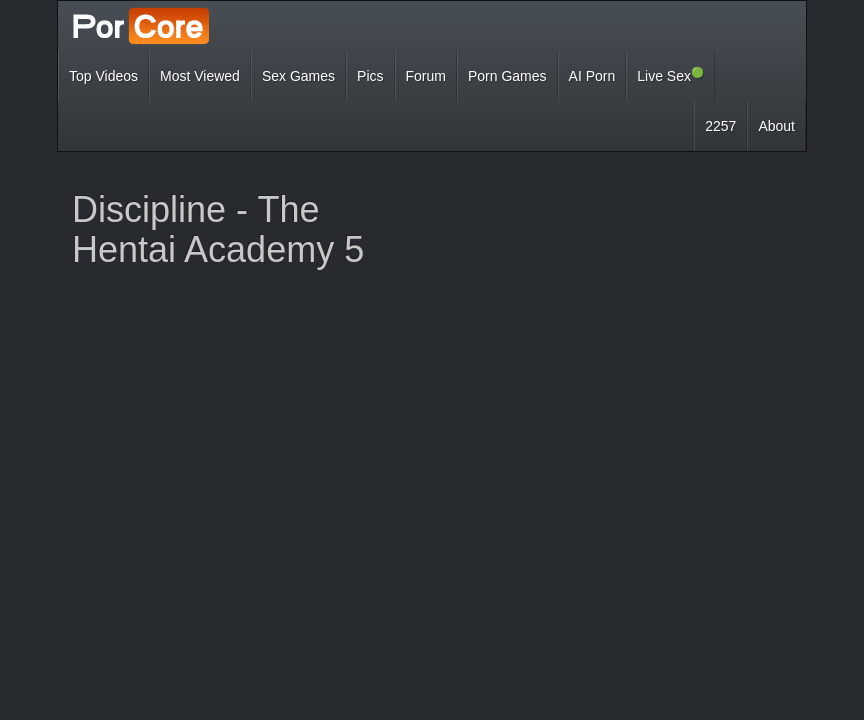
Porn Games (507, 76)
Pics (370, 76)
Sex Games (298, 76)
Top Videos (103, 76)
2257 (720, 126)
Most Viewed (200, 76)
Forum (426, 76)
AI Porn (592, 76)
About (776, 126)
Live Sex (670, 75)
